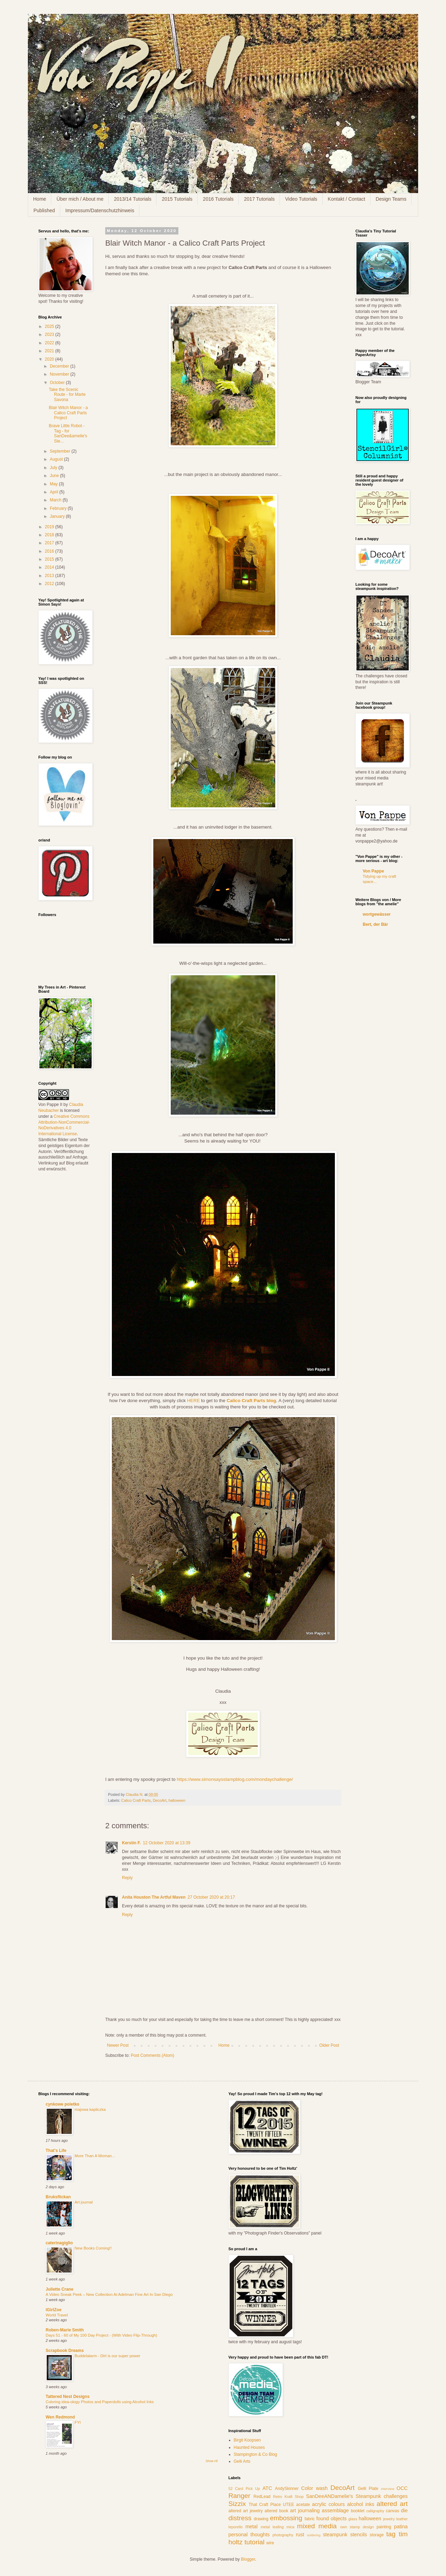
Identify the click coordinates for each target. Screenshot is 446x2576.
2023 (50, 334)
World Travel (57, 2315)
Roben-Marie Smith (65, 2330)
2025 (50, 326)
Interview (387, 2489)
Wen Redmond (60, 2417)
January (58, 516)
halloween (176, 1800)
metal (251, 2526)
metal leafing (272, 2527)
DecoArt (159, 1800)
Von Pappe (373, 871)
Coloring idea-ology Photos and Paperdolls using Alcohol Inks (100, 2402)
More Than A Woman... (95, 2156)
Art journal (84, 2202)
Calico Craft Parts (136, 1800)
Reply (127, 1877)
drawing (261, 2518)
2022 (50, 342)
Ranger (240, 2495)
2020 (50, 359)
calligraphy (375, 2511)
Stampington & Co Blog (255, 2454)
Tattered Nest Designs (68, 2396)
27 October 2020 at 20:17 (211, 1897)
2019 (50, 526)
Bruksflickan (58, 2196)
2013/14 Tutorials (132, 199)
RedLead (262, 2496)
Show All (212, 2461)
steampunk (335, 2534)
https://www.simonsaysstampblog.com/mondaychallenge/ (235, 1779)
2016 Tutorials (218, 199)
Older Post (329, 2045)
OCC (402, 2488)
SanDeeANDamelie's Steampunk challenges (357, 2496)
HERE (193, 1400)
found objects (331, 2518)
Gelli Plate (368, 2488)
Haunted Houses (249, 2447)
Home (39, 199)
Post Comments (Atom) (152, 2055)
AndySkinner (287, 2488)
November (60, 374)
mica (290, 2527)
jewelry (389, 2519)
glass (352, 2519)
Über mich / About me (79, 199)
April (54, 492)
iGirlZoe (53, 2309)
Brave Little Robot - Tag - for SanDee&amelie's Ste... (68, 433)
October (58, 382)
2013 (50, 575)
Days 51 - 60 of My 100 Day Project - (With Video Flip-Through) (101, 2335)
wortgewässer (377, 914)
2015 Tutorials (177, 199)
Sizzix (237, 2503)
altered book (276, 2510)
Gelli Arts (242, 2461)
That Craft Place (265, 2504)
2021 (50, 350)
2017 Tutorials (259, 199)
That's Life (56, 2150)
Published (44, 210)
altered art (392, 2503)
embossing (286, 2518)
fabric (310, 2518)
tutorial (254, 2542)
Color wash (314, 2488)
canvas (392, 2510)
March (56, 500)
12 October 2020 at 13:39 (166, 1842)
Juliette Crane (59, 2289)
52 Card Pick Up (244, 2488)
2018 (50, 534)
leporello (236, 2527)
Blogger (248, 2559)
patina (401, 2526)
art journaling (305, 2510)
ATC (267, 2488)
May (54, 484)
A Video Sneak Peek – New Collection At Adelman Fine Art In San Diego (109, 2294)
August (57, 459)
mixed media (317, 2526)
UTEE (288, 2504)
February (59, 508)
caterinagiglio (59, 2242)
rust (300, 2534)
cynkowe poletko (62, 2104)
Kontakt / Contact (346, 199)
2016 (50, 551)
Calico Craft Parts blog (251, 1400)
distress (240, 2518)
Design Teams (391, 199)
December (60, 366)
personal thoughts (249, 2534)
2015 (50, 559)
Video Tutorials (301, 199)
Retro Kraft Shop (288, 2496)
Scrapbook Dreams (65, 2350)
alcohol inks (360, 2504)
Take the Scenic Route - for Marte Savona (67, 394)
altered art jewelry (246, 2510)
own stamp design (357, 2527)
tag (390, 2534)
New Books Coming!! (93, 2248)
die (404, 2510)
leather (402, 2519)
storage (377, 2534)
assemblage (335, 2510)
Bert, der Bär (375, 924)
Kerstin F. (131, 1842)
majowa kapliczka (90, 2109)
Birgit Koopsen (247, 2440)
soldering (314, 2535)
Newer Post (118, 2045)
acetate (303, 2504)
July (54, 467)
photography (282, 2535)
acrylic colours (328, 2504)
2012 (50, 583)
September (60, 451)
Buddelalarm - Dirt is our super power (107, 2356)
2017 (50, 542)
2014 (50, 567)
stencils (358, 2534)
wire (270, 2542)
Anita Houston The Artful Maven (153, 1897)
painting (384, 2526)
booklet (357, 2510)
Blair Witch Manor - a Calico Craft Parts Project (68, 412)
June (55, 475)
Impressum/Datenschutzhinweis (100, 210)
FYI (78, 2422)
